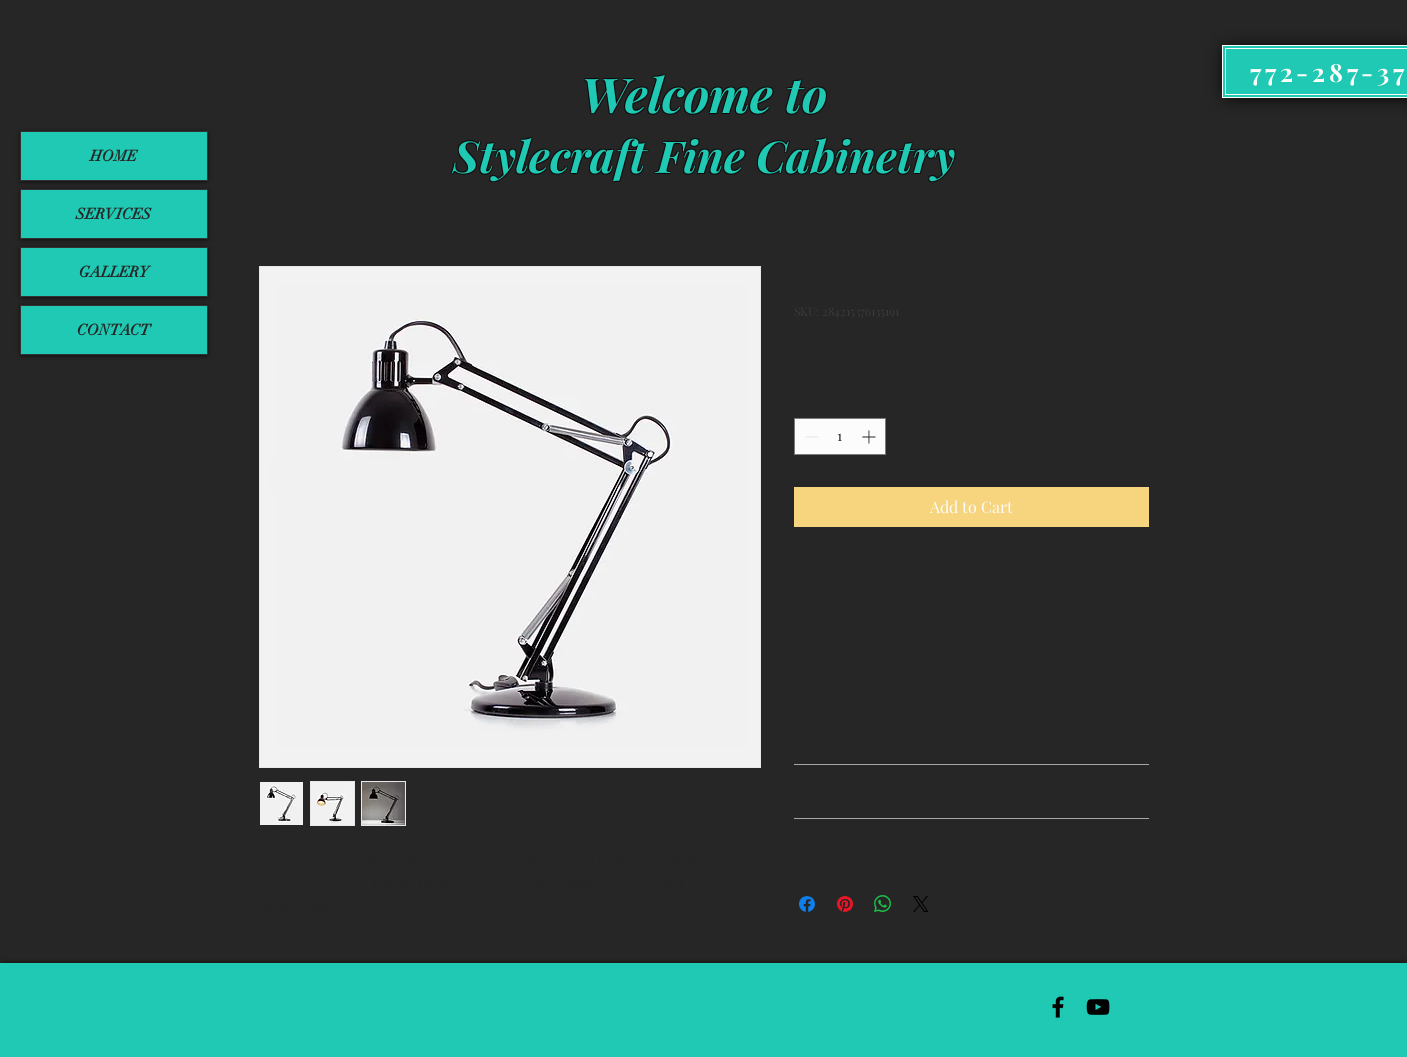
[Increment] (870, 436)
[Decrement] (809, 436)
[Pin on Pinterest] (845, 904)
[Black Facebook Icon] (1058, 1007)
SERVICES (113, 214)
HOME (113, 156)
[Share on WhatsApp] (883, 904)
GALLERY (114, 272)
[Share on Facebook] (807, 904)
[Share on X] (921, 904)
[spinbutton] (840, 436)
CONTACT (113, 330)
